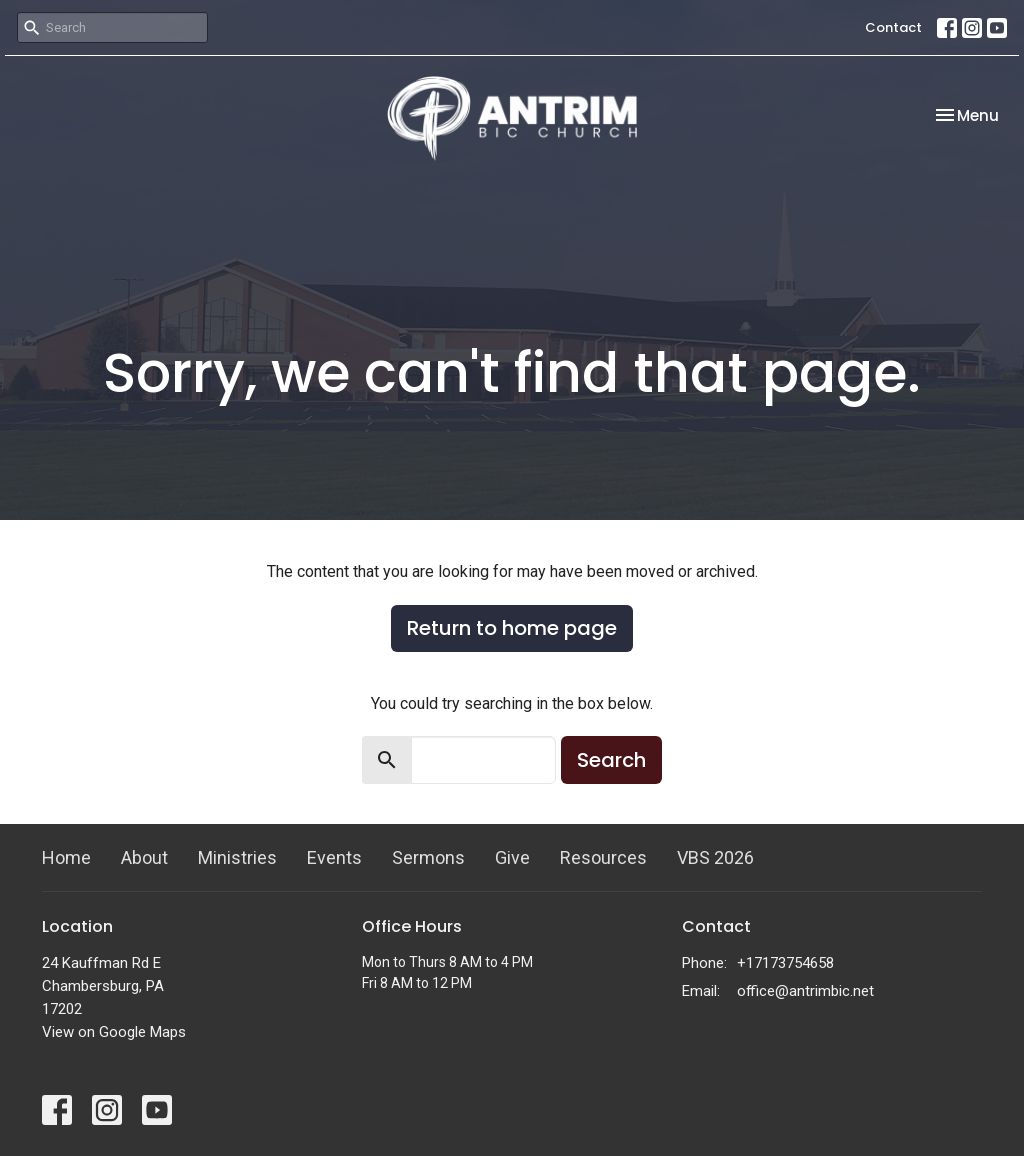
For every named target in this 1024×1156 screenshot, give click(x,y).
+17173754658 (785, 963)
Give (512, 857)
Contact (893, 27)
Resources (603, 857)
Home (66, 857)
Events (334, 857)
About (144, 857)
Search (611, 760)
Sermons (428, 857)
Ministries (237, 857)
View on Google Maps (114, 1032)
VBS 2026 (715, 857)
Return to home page (512, 628)
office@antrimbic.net (805, 991)
